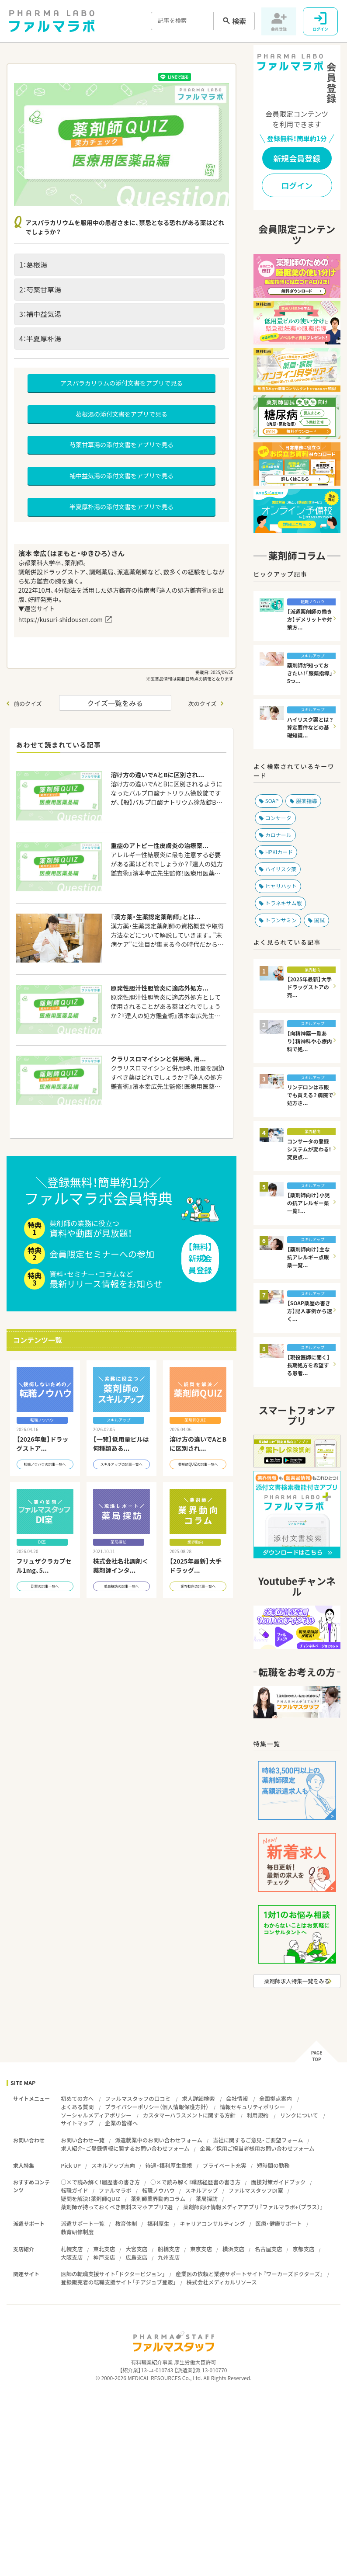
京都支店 (303, 2249)
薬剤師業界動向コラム (158, 2198)
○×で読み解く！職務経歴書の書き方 (195, 2182)
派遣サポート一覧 (82, 2223)
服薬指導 (306, 801)
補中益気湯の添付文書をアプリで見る (121, 475)
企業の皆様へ (121, 2123)
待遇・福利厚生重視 (169, 2165)
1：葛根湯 (33, 264)
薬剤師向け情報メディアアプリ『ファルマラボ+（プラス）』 (253, 2207)
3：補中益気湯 (40, 314)
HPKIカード (279, 852)
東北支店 (104, 2249)
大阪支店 (72, 2257)
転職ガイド (74, 2190)
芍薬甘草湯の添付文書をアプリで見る (121, 444)
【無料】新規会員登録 (200, 1261)
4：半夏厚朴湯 (40, 338)
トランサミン (281, 920)
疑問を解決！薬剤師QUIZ (90, 2198)
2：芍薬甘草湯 (40, 289)
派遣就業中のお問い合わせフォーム (158, 2140)
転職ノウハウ (158, 2190)
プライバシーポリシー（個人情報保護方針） (156, 2107)
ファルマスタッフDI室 (256, 2190)
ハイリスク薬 (281, 869)
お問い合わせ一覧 (82, 2140)
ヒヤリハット (281, 886)
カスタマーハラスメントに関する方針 (189, 2115)
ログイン (296, 185)
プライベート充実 (224, 2165)
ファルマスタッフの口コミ (137, 2098)
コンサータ (278, 818)
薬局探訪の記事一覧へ (121, 1593)
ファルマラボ (115, 2190)
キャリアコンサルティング (212, 2223)
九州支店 (169, 2257)
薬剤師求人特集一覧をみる (297, 1981)
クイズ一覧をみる (115, 703)
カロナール (278, 835)
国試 (319, 920)
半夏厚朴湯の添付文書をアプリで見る (121, 506)
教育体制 (126, 2223)
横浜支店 (233, 2249)
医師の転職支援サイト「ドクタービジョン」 (113, 2274)
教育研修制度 (77, 2232)
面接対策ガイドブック (278, 2182)
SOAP (272, 801)
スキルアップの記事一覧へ (121, 1471)
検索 (239, 21)
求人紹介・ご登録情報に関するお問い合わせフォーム (125, 2148)
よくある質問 (77, 2107)
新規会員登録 (296, 158)
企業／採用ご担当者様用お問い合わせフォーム (257, 2148)
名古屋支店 (268, 2249)
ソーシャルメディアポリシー (96, 2115)
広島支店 (136, 2257)
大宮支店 (136, 2249)
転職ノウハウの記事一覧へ (45, 1471)
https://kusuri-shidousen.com (60, 619)
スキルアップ (201, 2190)
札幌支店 (72, 2249)
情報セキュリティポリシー (252, 2107)
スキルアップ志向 (113, 2165)
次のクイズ (202, 703)
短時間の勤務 (273, 2165)
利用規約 (258, 2115)
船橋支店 (169, 2249)
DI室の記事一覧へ (45, 1593)
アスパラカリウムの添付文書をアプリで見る (121, 383)
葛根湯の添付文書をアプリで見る (121, 414)
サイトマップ (77, 2123)
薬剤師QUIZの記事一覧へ (198, 1471)
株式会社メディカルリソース (222, 2282)
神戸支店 (104, 2257)
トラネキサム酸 (283, 903)
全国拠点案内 (275, 2098)
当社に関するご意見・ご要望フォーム (258, 2140)
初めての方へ (77, 2098)
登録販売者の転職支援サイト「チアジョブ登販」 (118, 2282)
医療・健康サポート (278, 2223)
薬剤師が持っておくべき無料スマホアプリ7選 (117, 2207)
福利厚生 (158, 2223)
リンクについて (299, 2115)
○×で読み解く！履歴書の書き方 (100, 2182)
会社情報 (237, 2098)
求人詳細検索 (198, 2098)
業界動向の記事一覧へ (197, 1593)
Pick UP (71, 2165)
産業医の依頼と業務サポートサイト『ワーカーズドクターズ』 (249, 2274)
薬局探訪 (207, 2198)
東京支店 (201, 2249)
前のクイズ (28, 703)
